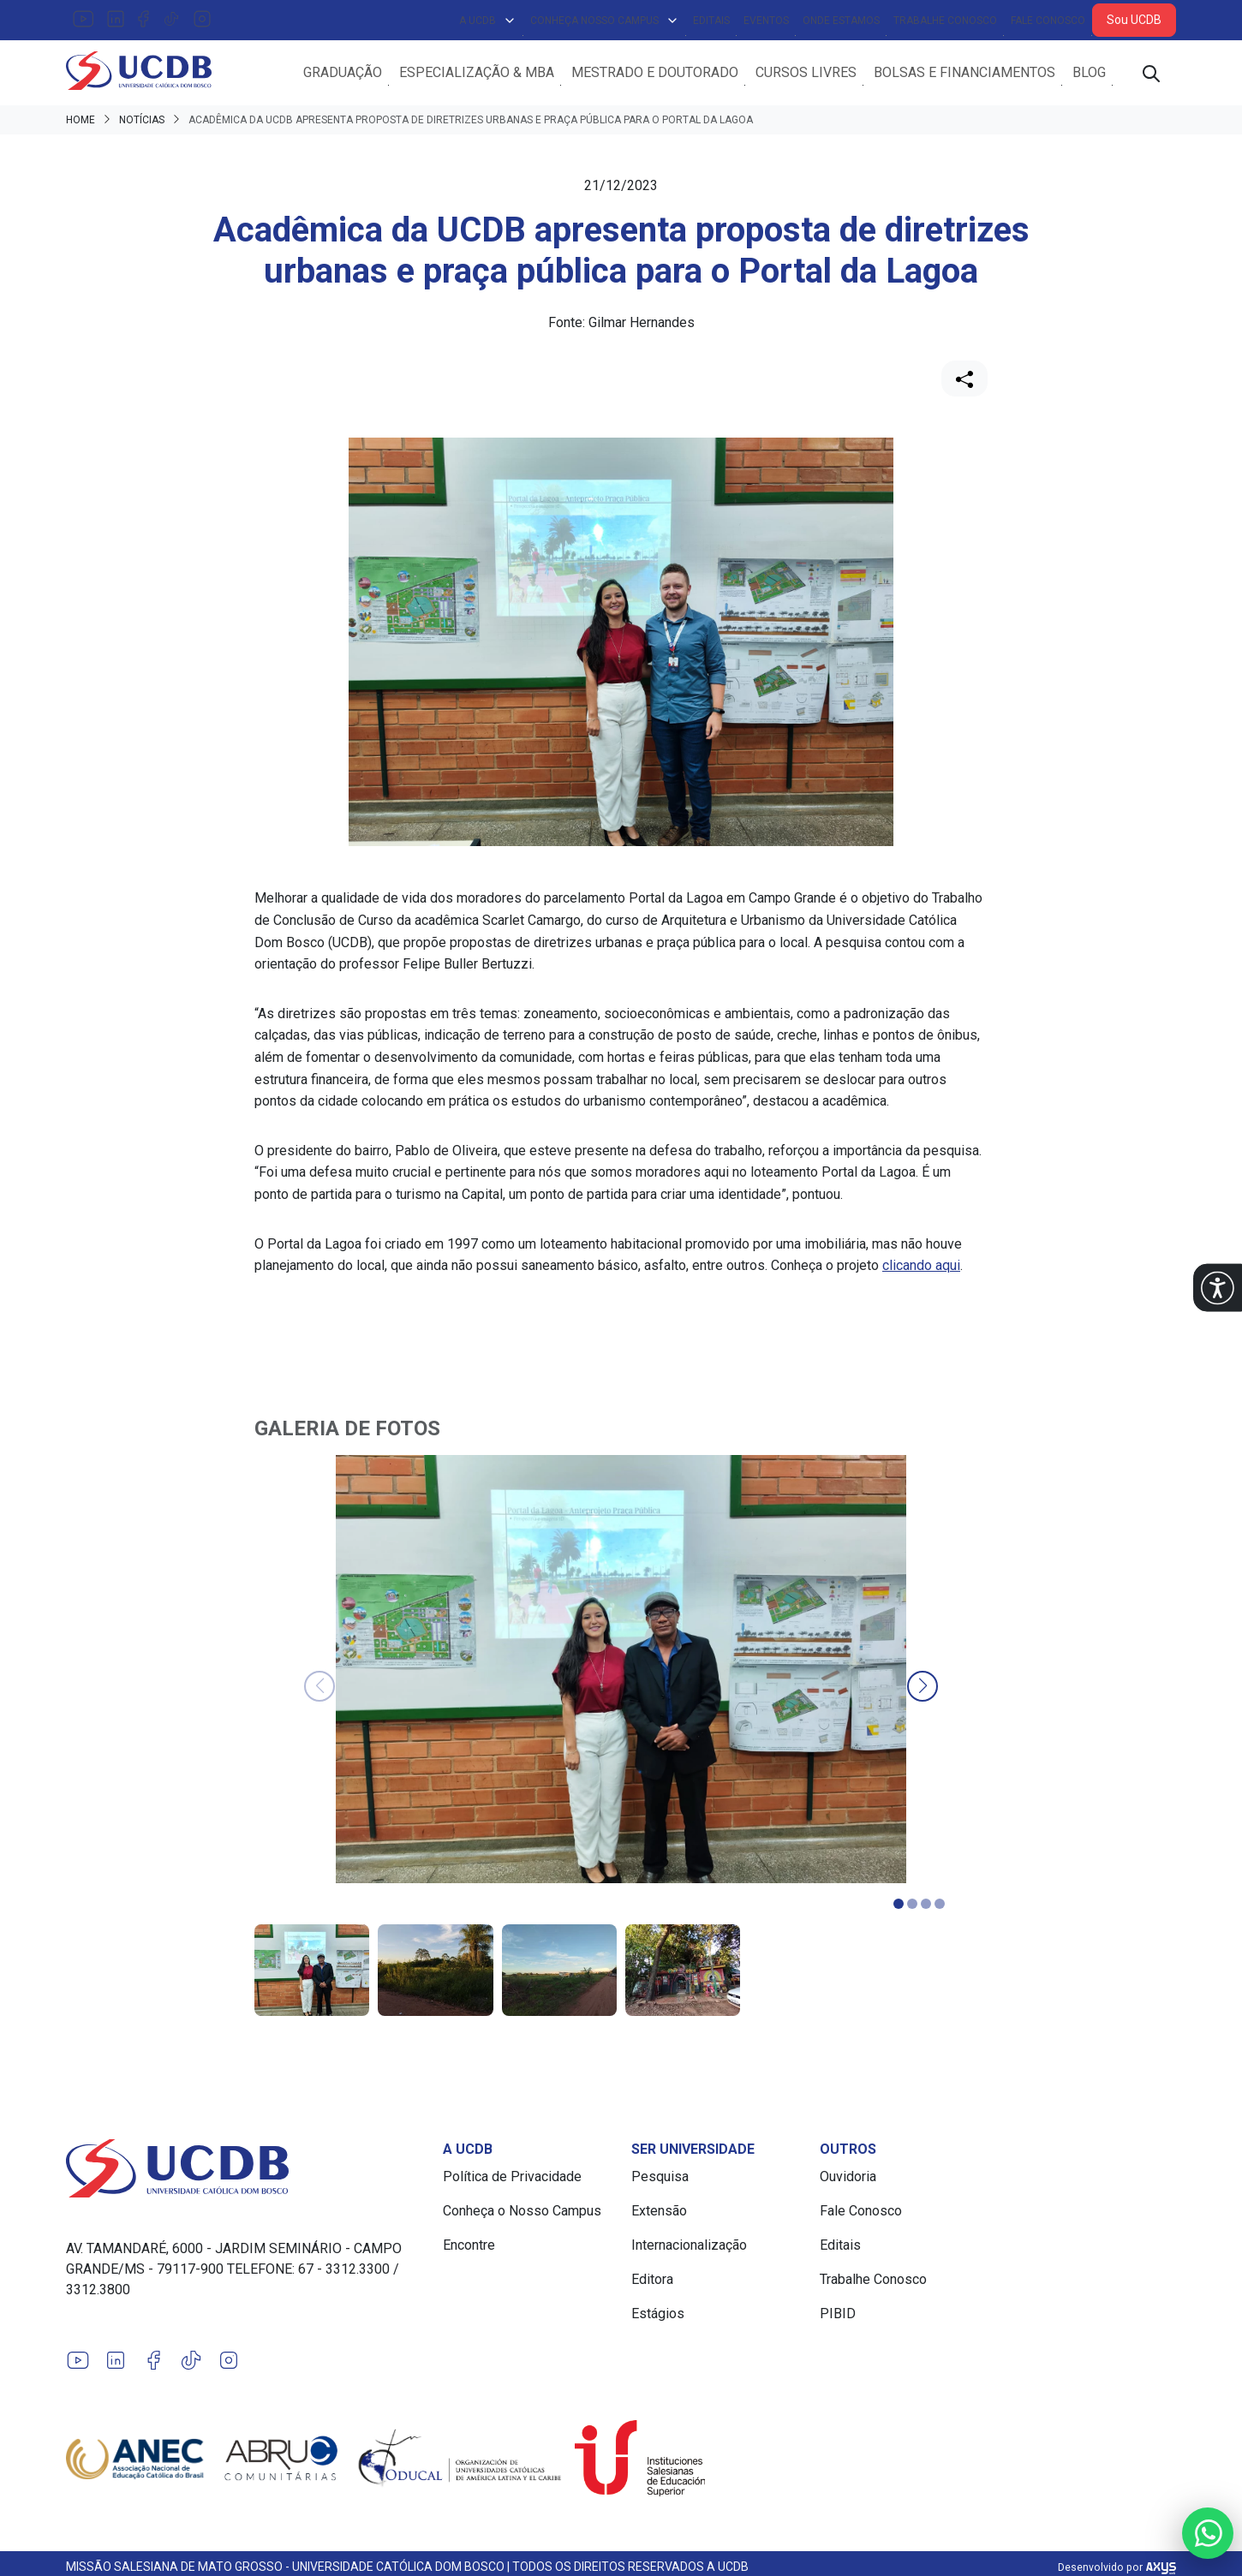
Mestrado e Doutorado (654, 75)
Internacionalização (689, 2250)
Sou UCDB (1134, 20)
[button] (1217, 1288)
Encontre (469, 2250)
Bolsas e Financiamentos (964, 75)
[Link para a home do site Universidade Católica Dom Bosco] (244, 2173)
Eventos (766, 21)
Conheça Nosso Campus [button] (604, 20)
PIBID (838, 2319)
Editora (652, 2284)
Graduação (342, 75)
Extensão (659, 2216)
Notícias (141, 125)
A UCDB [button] (488, 20)
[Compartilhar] (964, 384)
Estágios (657, 2319)
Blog (1089, 75)
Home (80, 125)
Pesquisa (660, 2182)
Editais (711, 21)
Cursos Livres (806, 75)
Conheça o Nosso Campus (522, 2216)
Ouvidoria (848, 2182)
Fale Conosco (1048, 21)
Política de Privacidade (512, 2182)
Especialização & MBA (476, 75)
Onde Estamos (841, 21)
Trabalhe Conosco (945, 21)
